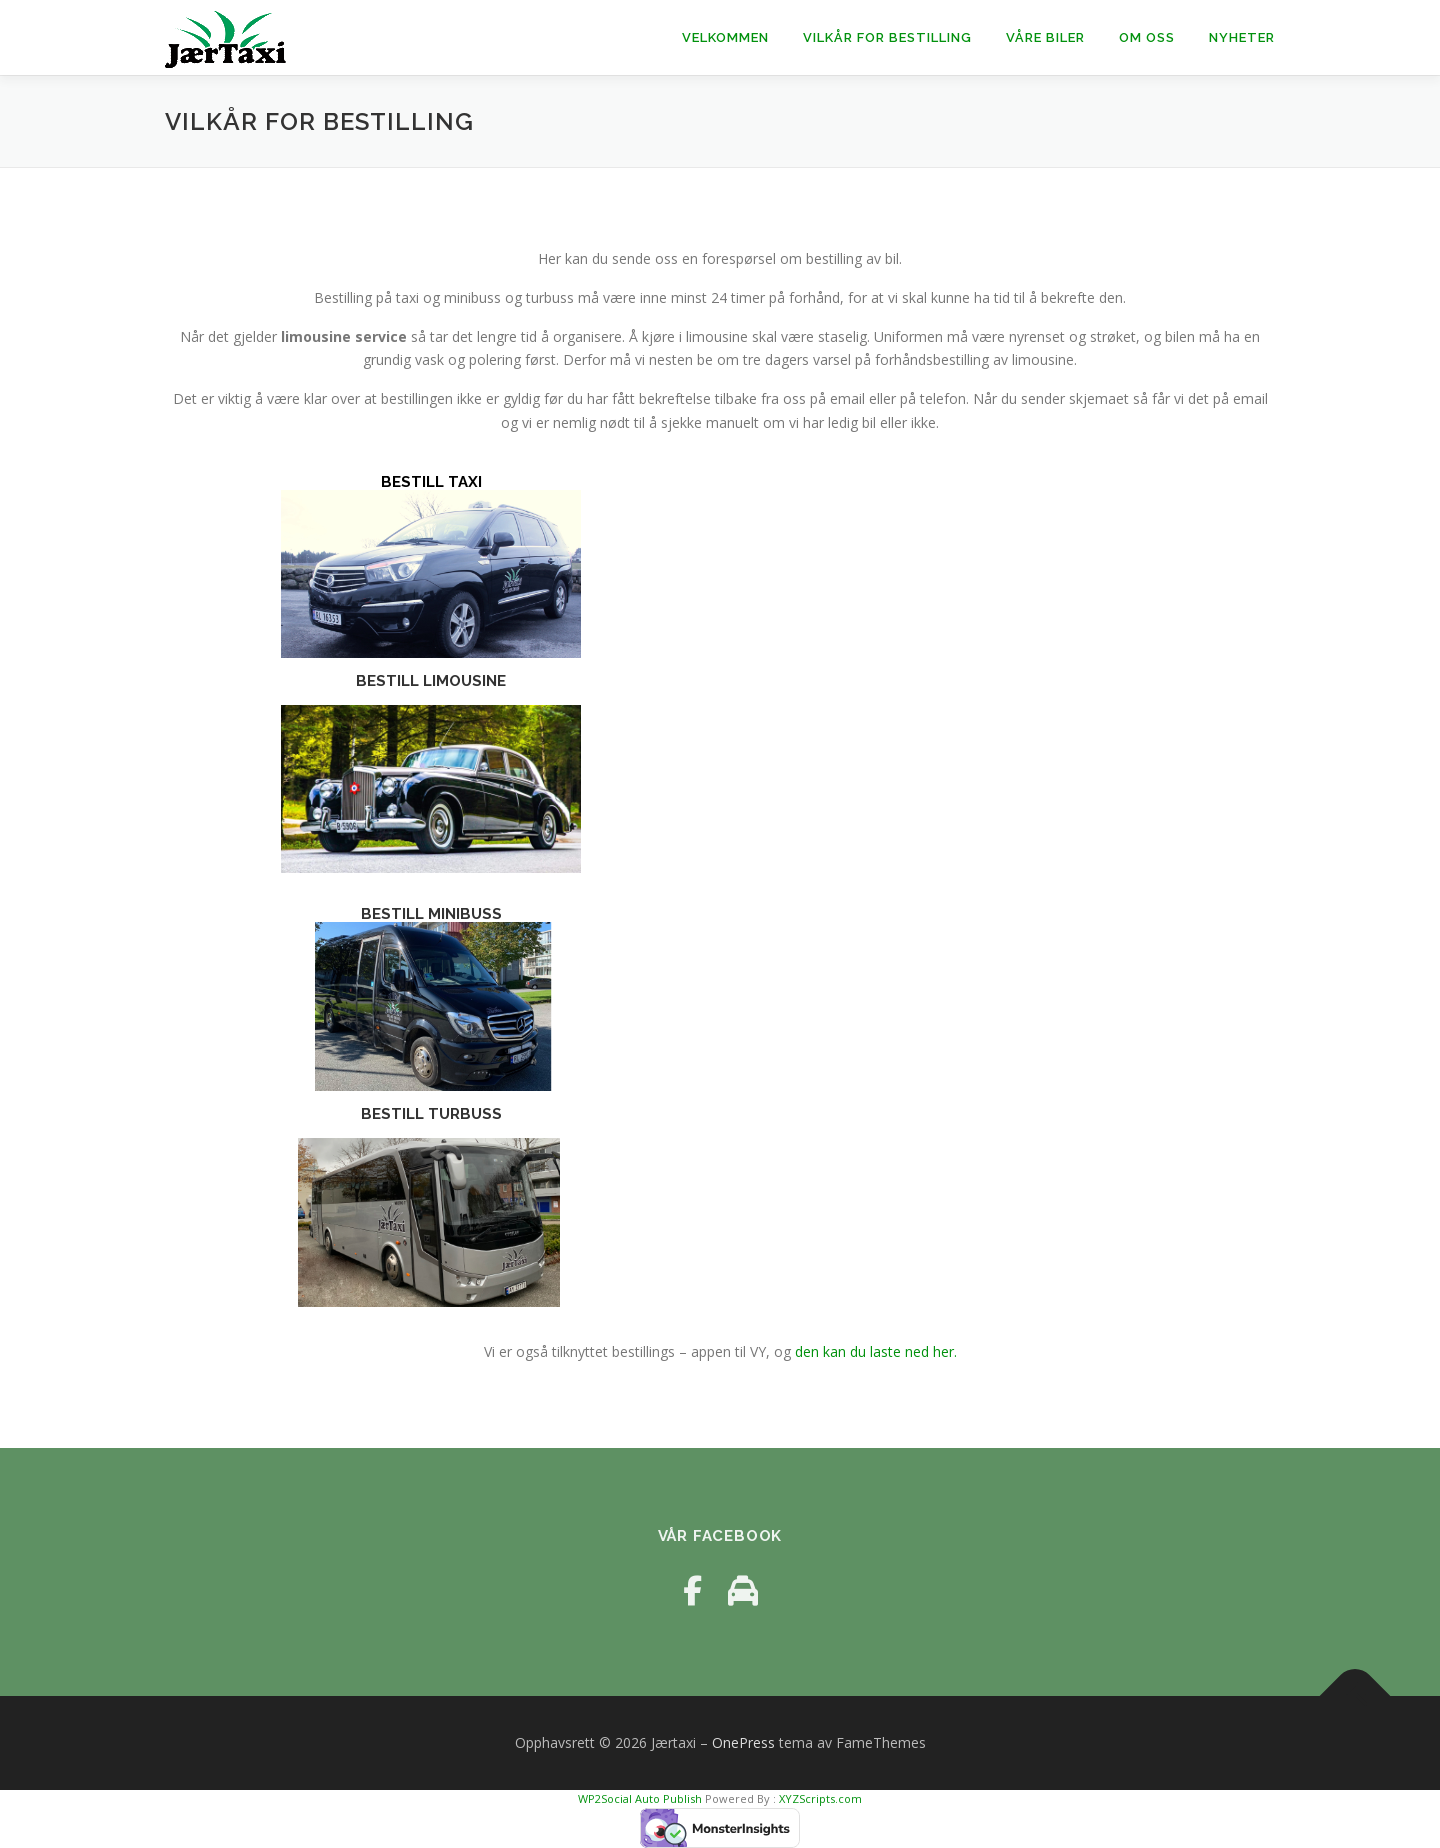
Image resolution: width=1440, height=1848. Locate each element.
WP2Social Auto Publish (640, 1798)
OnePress (743, 1742)
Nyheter (1242, 37)
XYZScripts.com (820, 1798)
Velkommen (725, 37)
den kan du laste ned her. (876, 1351)
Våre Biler (1045, 37)
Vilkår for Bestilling (887, 37)
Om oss (1147, 37)
